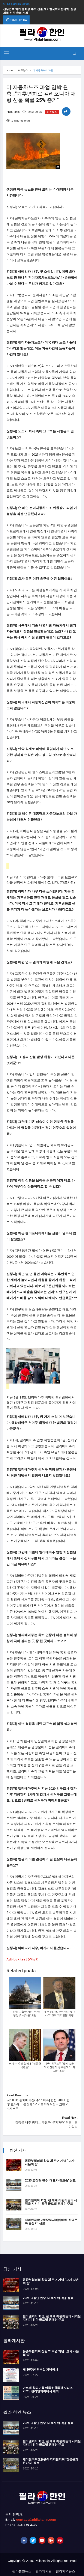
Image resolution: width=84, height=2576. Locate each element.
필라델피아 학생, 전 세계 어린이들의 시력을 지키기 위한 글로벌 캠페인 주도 (51, 2202)
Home (10, 70)
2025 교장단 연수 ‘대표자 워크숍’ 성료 (50, 2180)
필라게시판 (44, 2571)
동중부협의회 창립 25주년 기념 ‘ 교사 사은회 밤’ (49, 2163)
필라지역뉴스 (65, 2571)
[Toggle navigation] (6, 53)
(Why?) (33, 1959)
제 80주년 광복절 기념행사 (41, 2369)
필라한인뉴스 (22, 2571)
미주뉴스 (23, 70)
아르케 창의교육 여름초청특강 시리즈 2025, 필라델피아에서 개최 (48, 2390)
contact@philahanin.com (36, 2519)
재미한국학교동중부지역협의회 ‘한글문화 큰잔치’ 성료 (51, 2222)
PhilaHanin (13, 111)
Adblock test (16, 1959)
